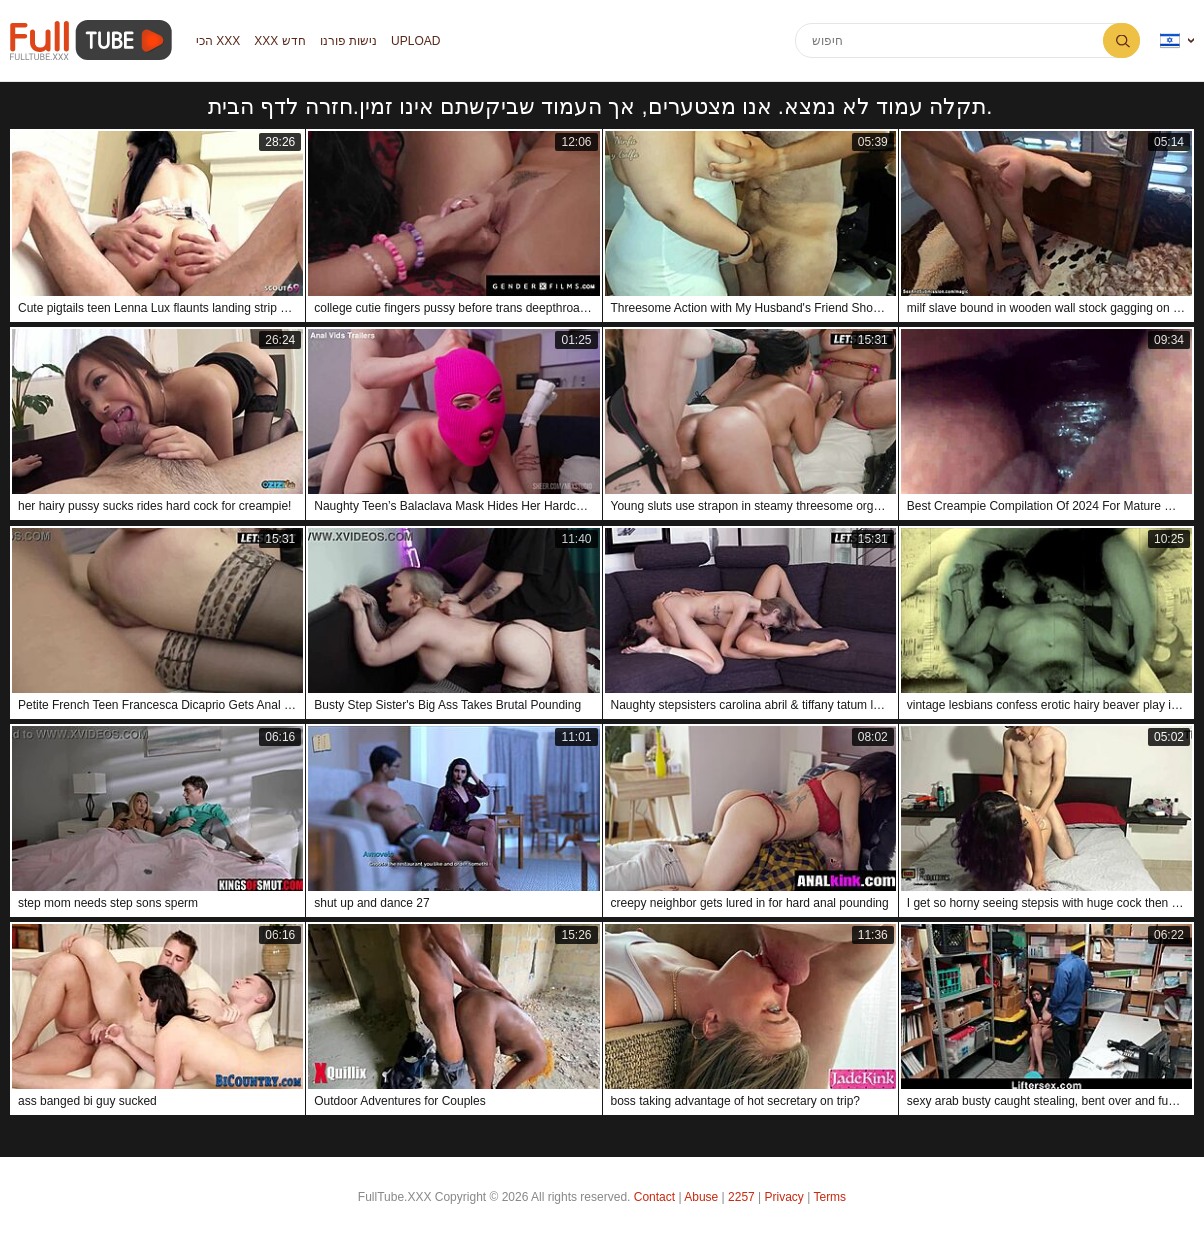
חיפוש (1121, 40)
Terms (829, 1197)
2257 (741, 1197)
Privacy (784, 1197)
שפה (1170, 40)
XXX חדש (279, 41)
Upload (415, 41)
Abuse (701, 1197)
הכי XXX (218, 41)
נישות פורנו (348, 41)
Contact (654, 1197)
